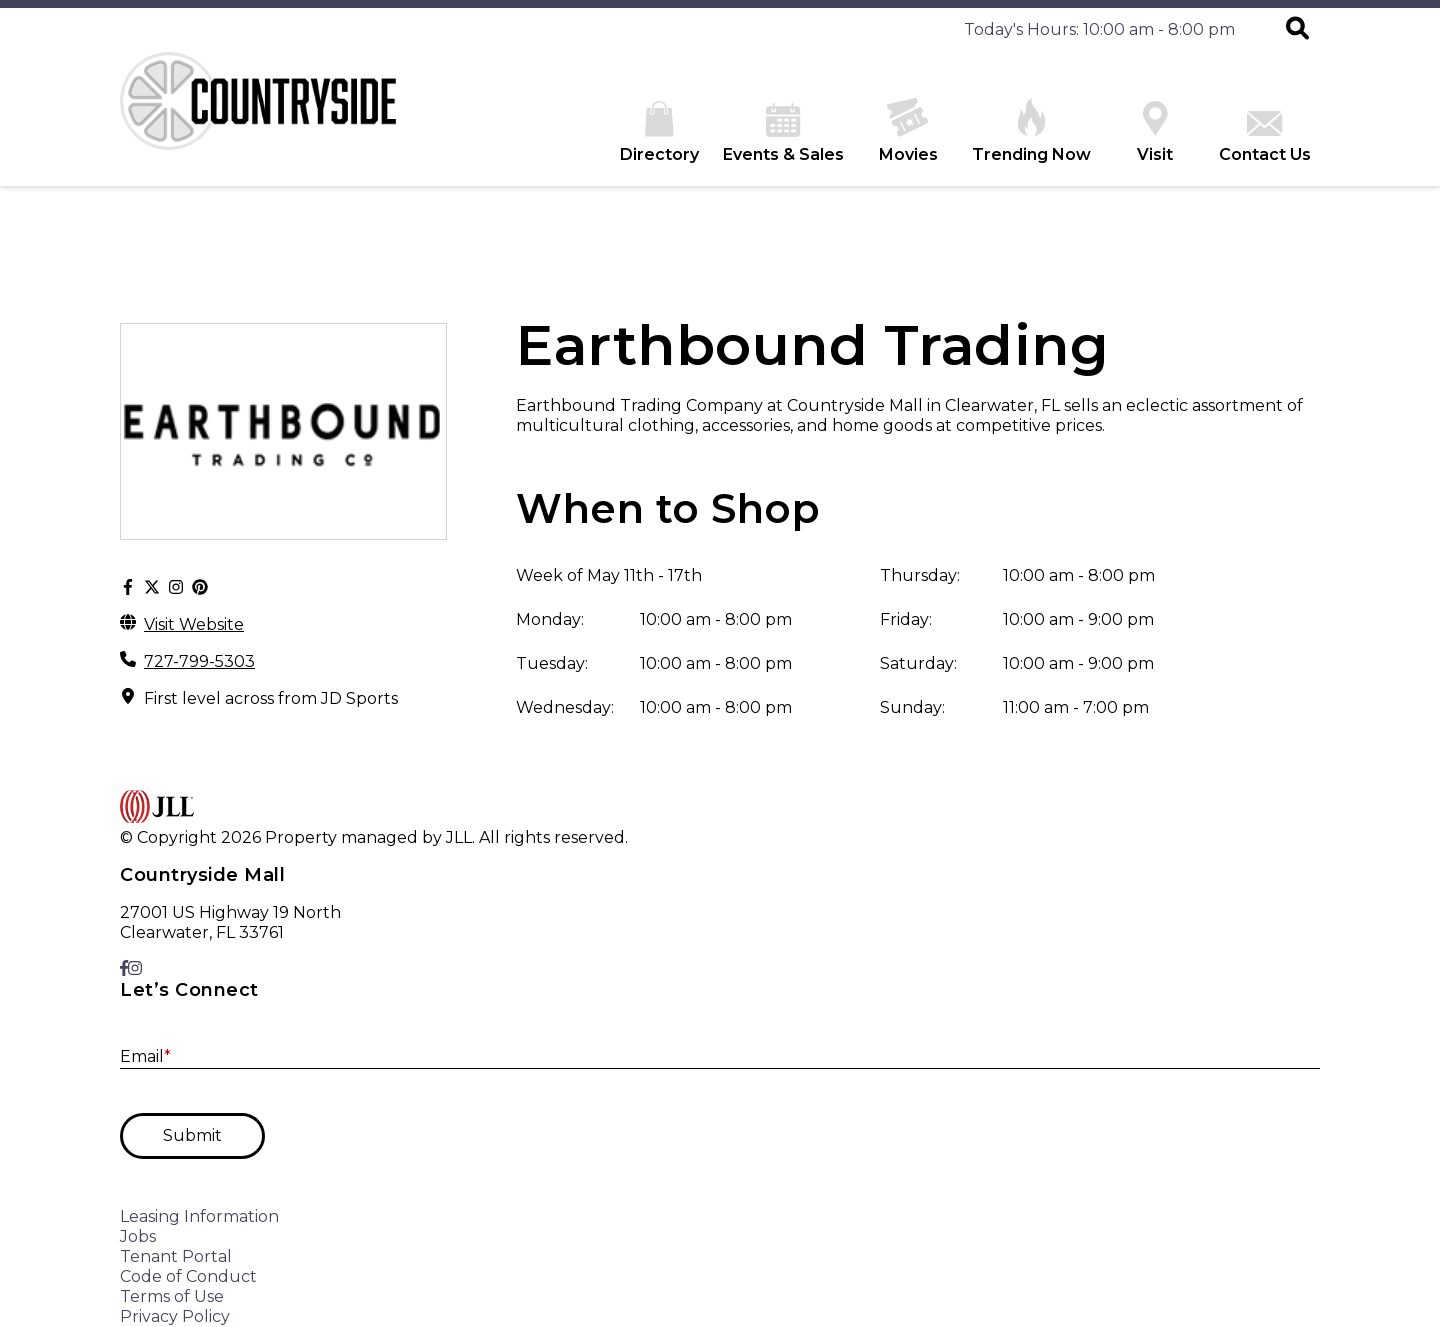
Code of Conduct (188, 1276)
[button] (1297, 30)
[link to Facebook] (124, 968)
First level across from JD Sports (271, 698)
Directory (659, 132)
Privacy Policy (175, 1316)
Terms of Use (172, 1296)
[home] (270, 119)
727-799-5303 (199, 661)
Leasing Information (199, 1216)
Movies (908, 131)
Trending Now (1031, 131)
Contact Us (1265, 137)
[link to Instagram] (135, 968)
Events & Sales (783, 133)
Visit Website (194, 624)
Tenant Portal (176, 1256)
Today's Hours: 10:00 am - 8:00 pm (1099, 29)
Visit (1155, 132)
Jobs (138, 1236)
